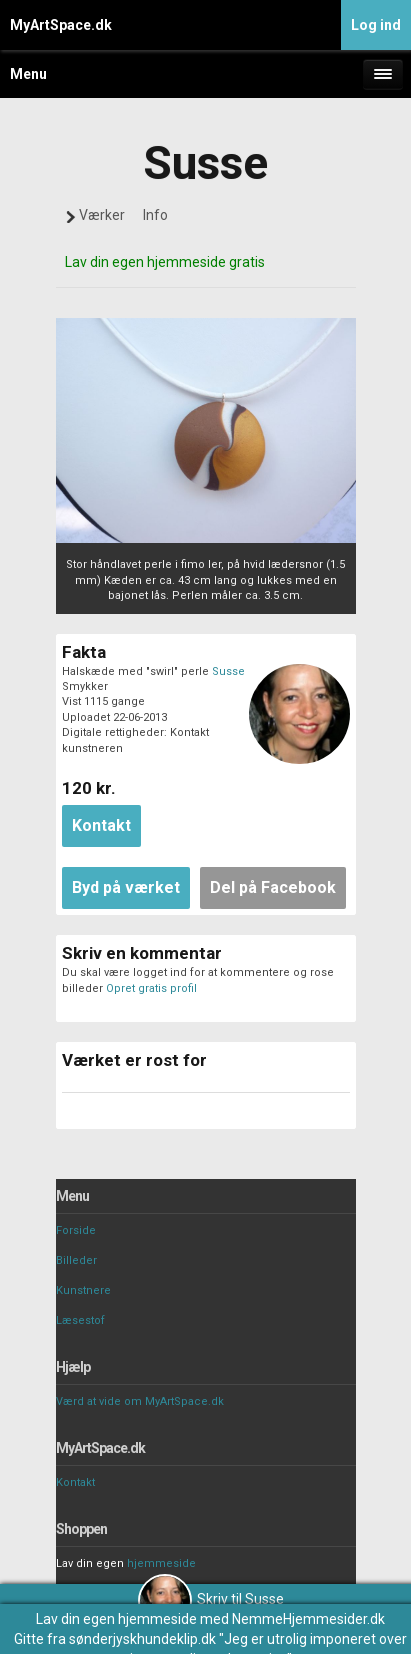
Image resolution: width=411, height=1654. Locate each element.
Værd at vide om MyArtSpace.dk (140, 1401)
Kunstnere (83, 1290)
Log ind (376, 25)
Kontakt (75, 1482)
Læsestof (80, 1320)
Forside (76, 1230)
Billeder (76, 1260)
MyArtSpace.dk (61, 25)
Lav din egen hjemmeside (116, 1619)
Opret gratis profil (151, 988)
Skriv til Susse (211, 1599)
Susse (228, 671)
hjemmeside (161, 1563)
